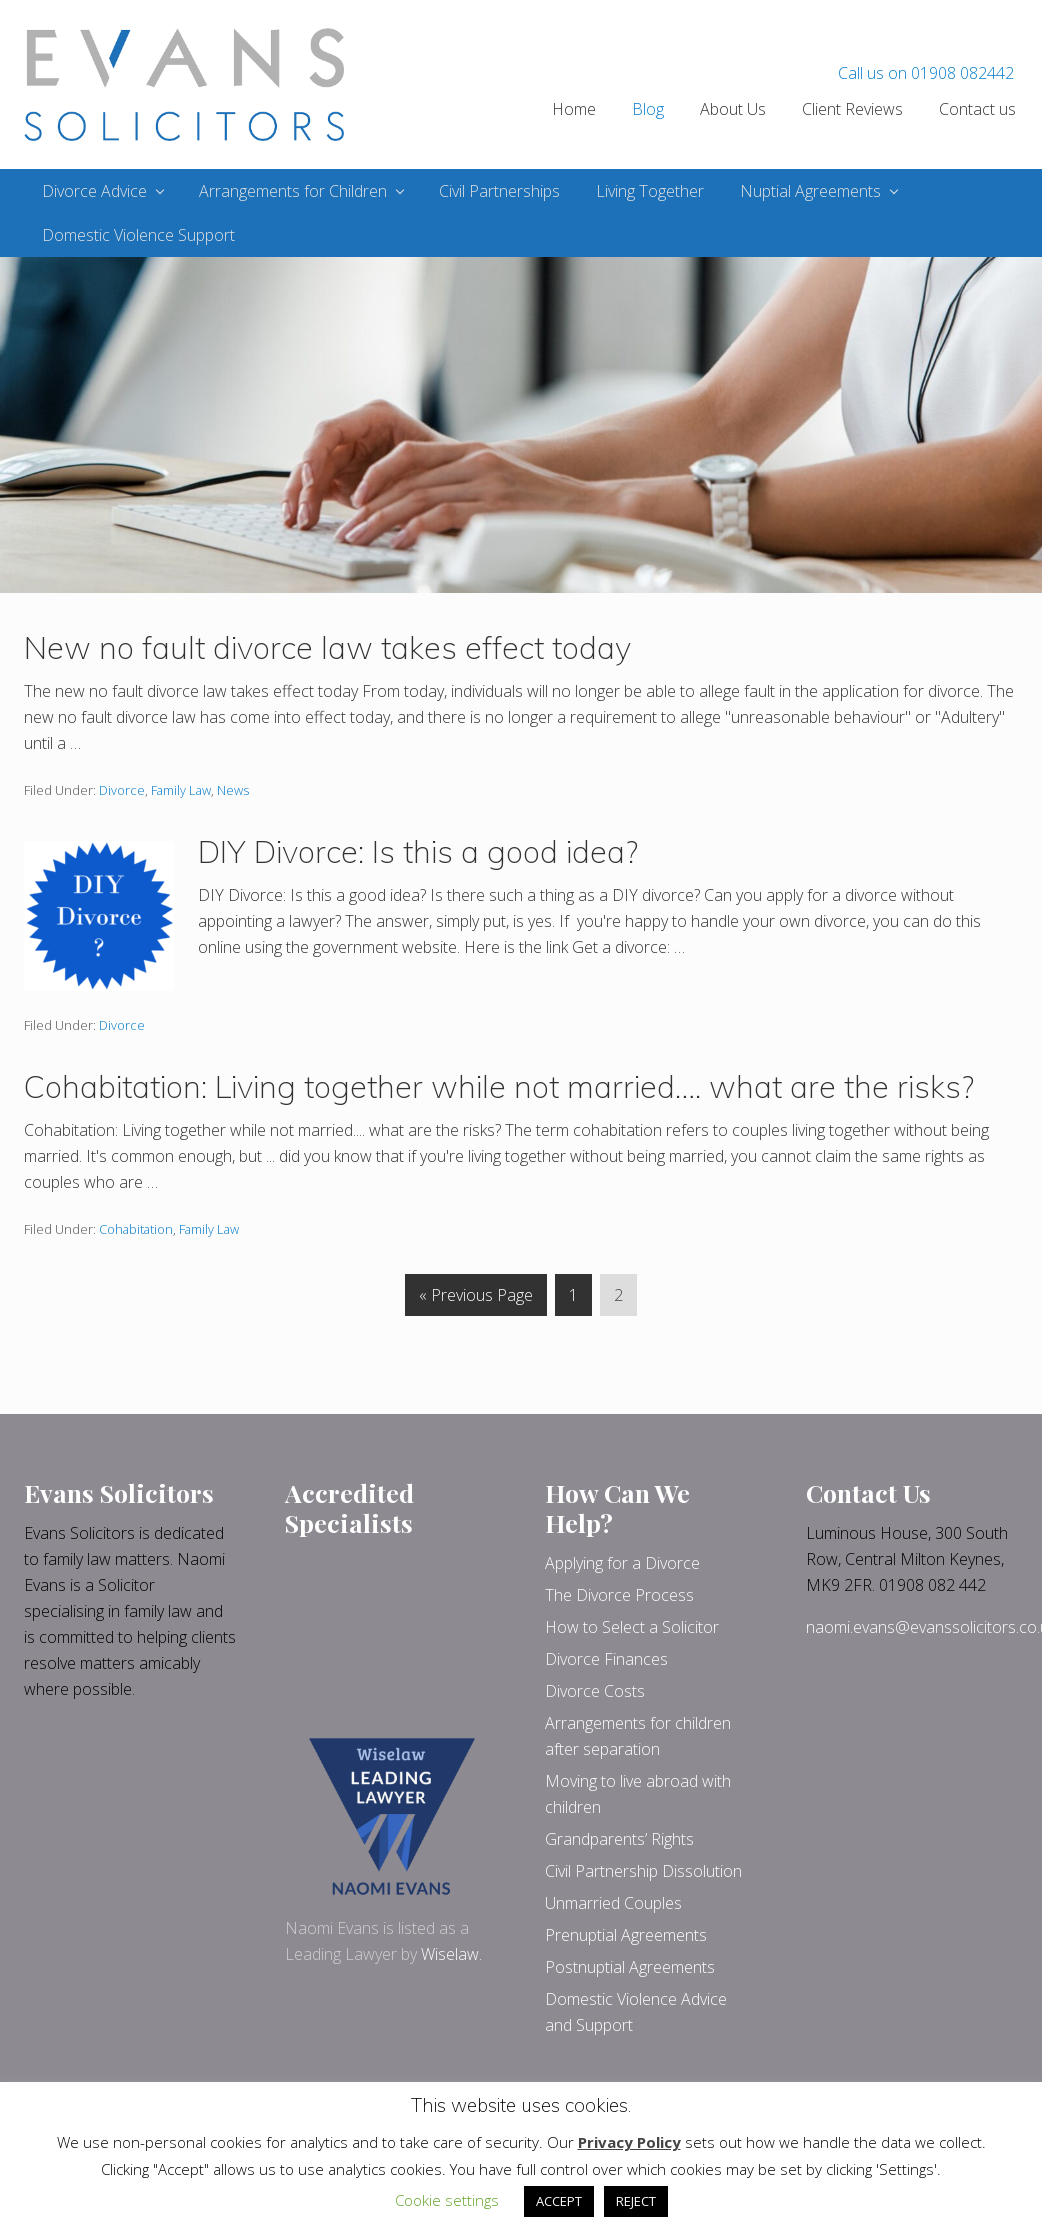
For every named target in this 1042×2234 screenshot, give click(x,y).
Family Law (181, 790)
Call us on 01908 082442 (926, 73)
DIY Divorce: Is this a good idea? (418, 851)
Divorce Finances (606, 1659)
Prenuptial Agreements (626, 1935)
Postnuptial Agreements (630, 1967)
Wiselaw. (451, 1954)
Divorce (122, 790)
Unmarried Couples (613, 1903)
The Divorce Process (619, 1595)
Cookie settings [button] (447, 2200)
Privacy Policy (629, 2142)
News (233, 790)
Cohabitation (136, 1229)
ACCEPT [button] (559, 2201)
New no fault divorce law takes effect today (327, 647)
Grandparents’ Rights (619, 1839)
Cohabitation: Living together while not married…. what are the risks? (499, 1086)
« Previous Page (476, 1298)
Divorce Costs (595, 1691)
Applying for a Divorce (622, 1563)
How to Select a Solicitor (632, 1627)
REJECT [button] (636, 2201)
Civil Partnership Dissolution (643, 1871)
